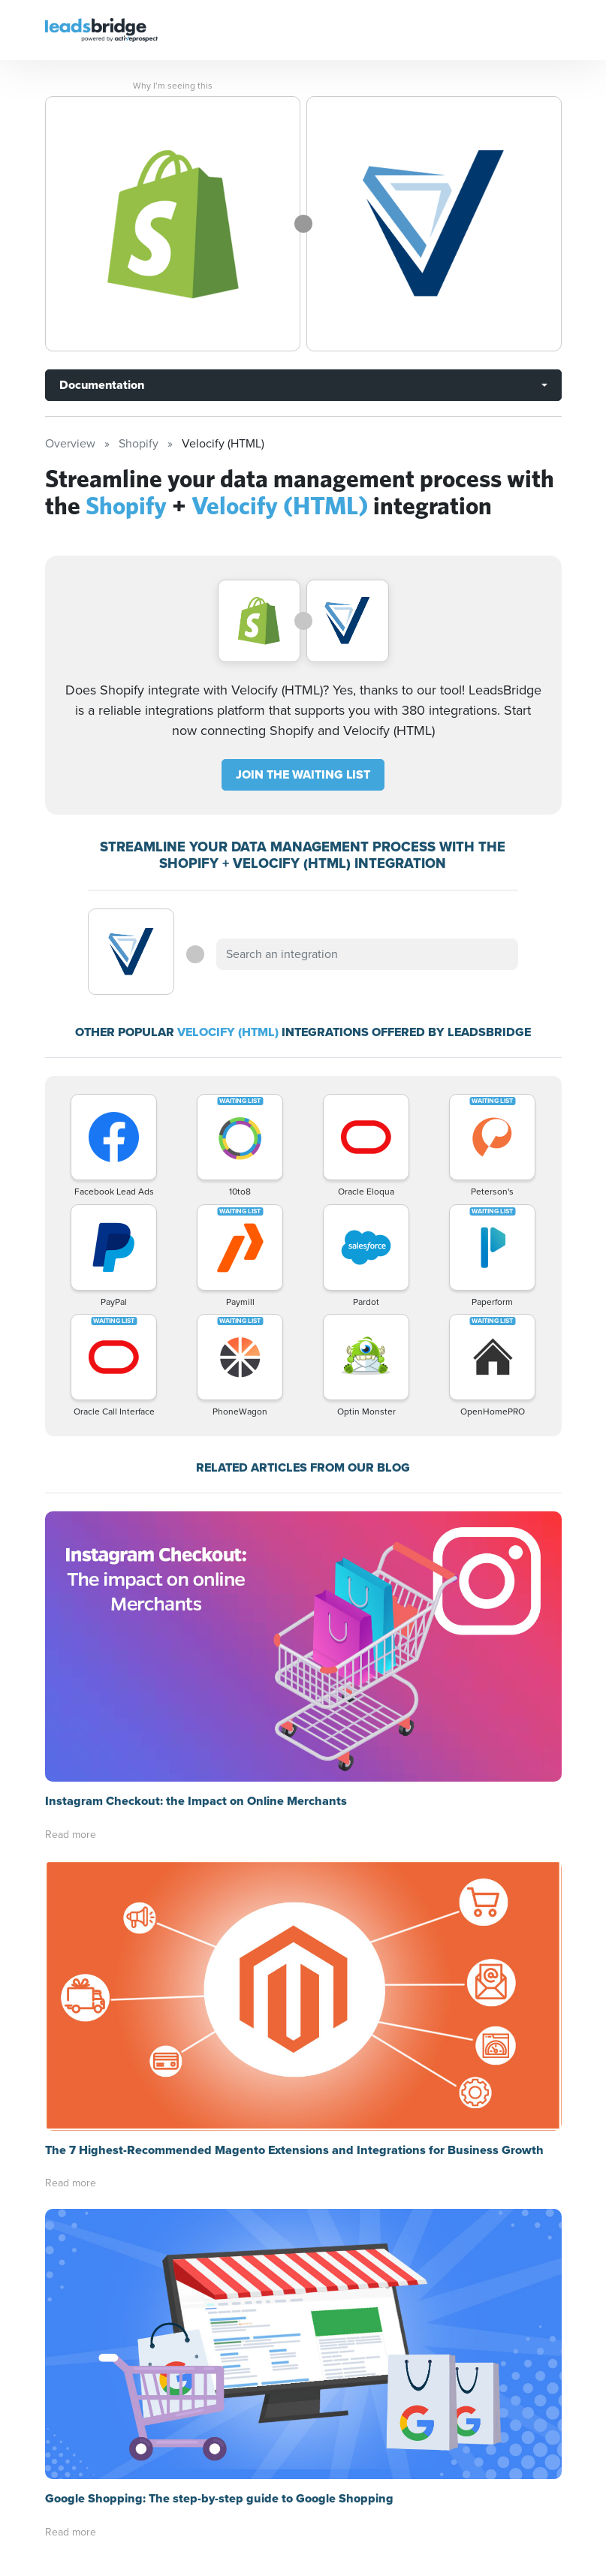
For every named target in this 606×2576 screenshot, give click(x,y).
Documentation (101, 384)
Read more (70, 1834)
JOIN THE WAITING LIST (303, 774)
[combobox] (367, 954)
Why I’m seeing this (173, 85)
